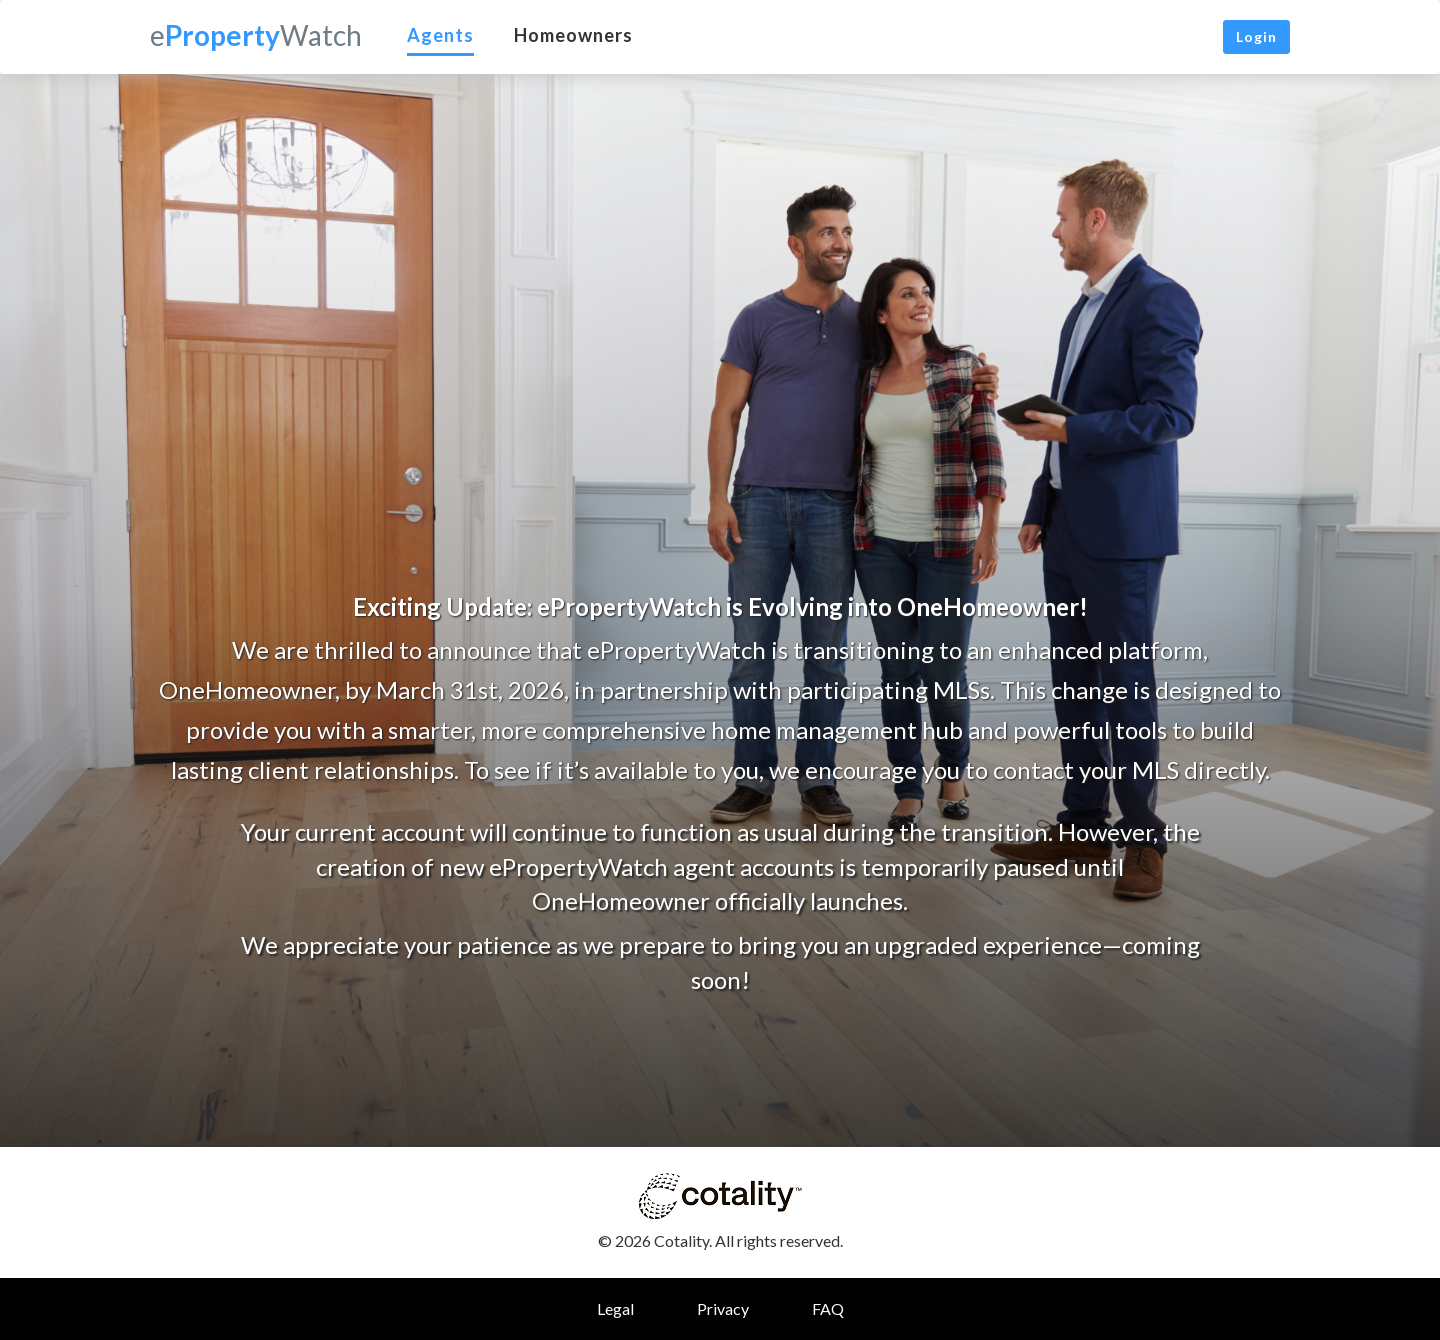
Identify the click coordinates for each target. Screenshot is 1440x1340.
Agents (440, 35)
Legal (615, 1308)
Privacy (723, 1308)
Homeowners (573, 35)
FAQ (828, 1308)
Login (1256, 36)
